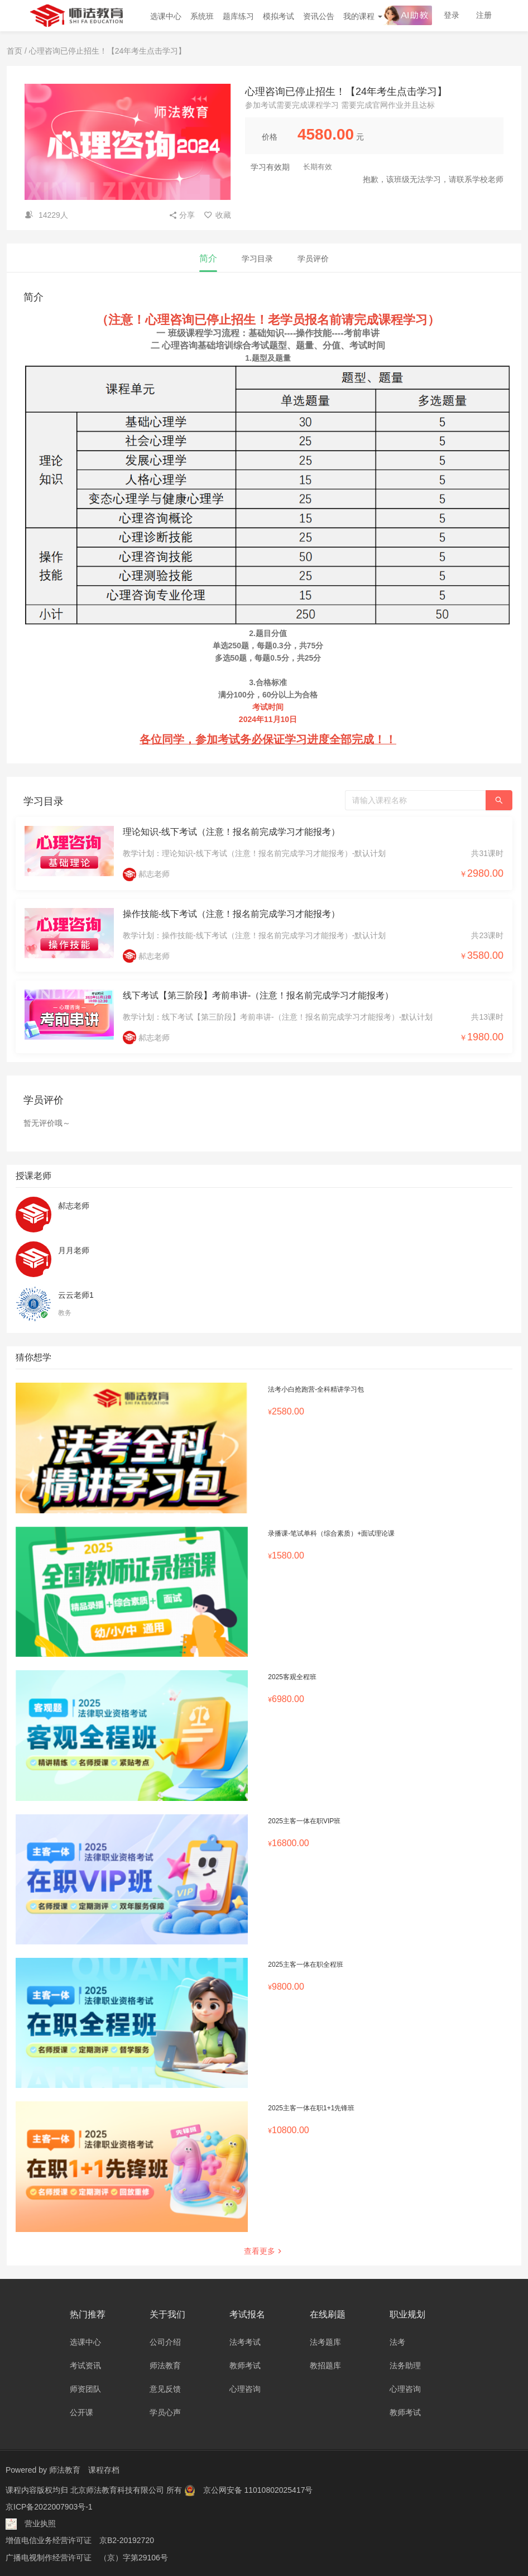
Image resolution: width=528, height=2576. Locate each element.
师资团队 (85, 2388)
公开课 (81, 2412)
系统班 (202, 16)
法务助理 (405, 2365)
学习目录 (257, 258)
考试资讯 (85, 2365)
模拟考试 (278, 16)
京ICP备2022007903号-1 (49, 2506)
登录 (451, 15)
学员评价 (313, 258)
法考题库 (325, 2342)
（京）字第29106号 (133, 2556)
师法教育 (165, 2365)
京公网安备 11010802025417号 (258, 2489)
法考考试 (245, 2342)
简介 (208, 258)
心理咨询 (245, 2388)
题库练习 (238, 16)
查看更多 (264, 2251)
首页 (14, 50)
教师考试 (245, 2365)
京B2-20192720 (126, 2539)
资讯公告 (318, 16)
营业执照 (40, 2522)
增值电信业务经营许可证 (49, 2539)
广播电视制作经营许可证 (49, 2556)
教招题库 (325, 2365)
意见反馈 (165, 2388)
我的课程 (362, 16)
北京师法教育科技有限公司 (118, 2489)
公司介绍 (165, 2342)
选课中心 (165, 16)
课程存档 (103, 2469)
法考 (397, 2342)
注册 (484, 15)
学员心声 (165, 2412)
